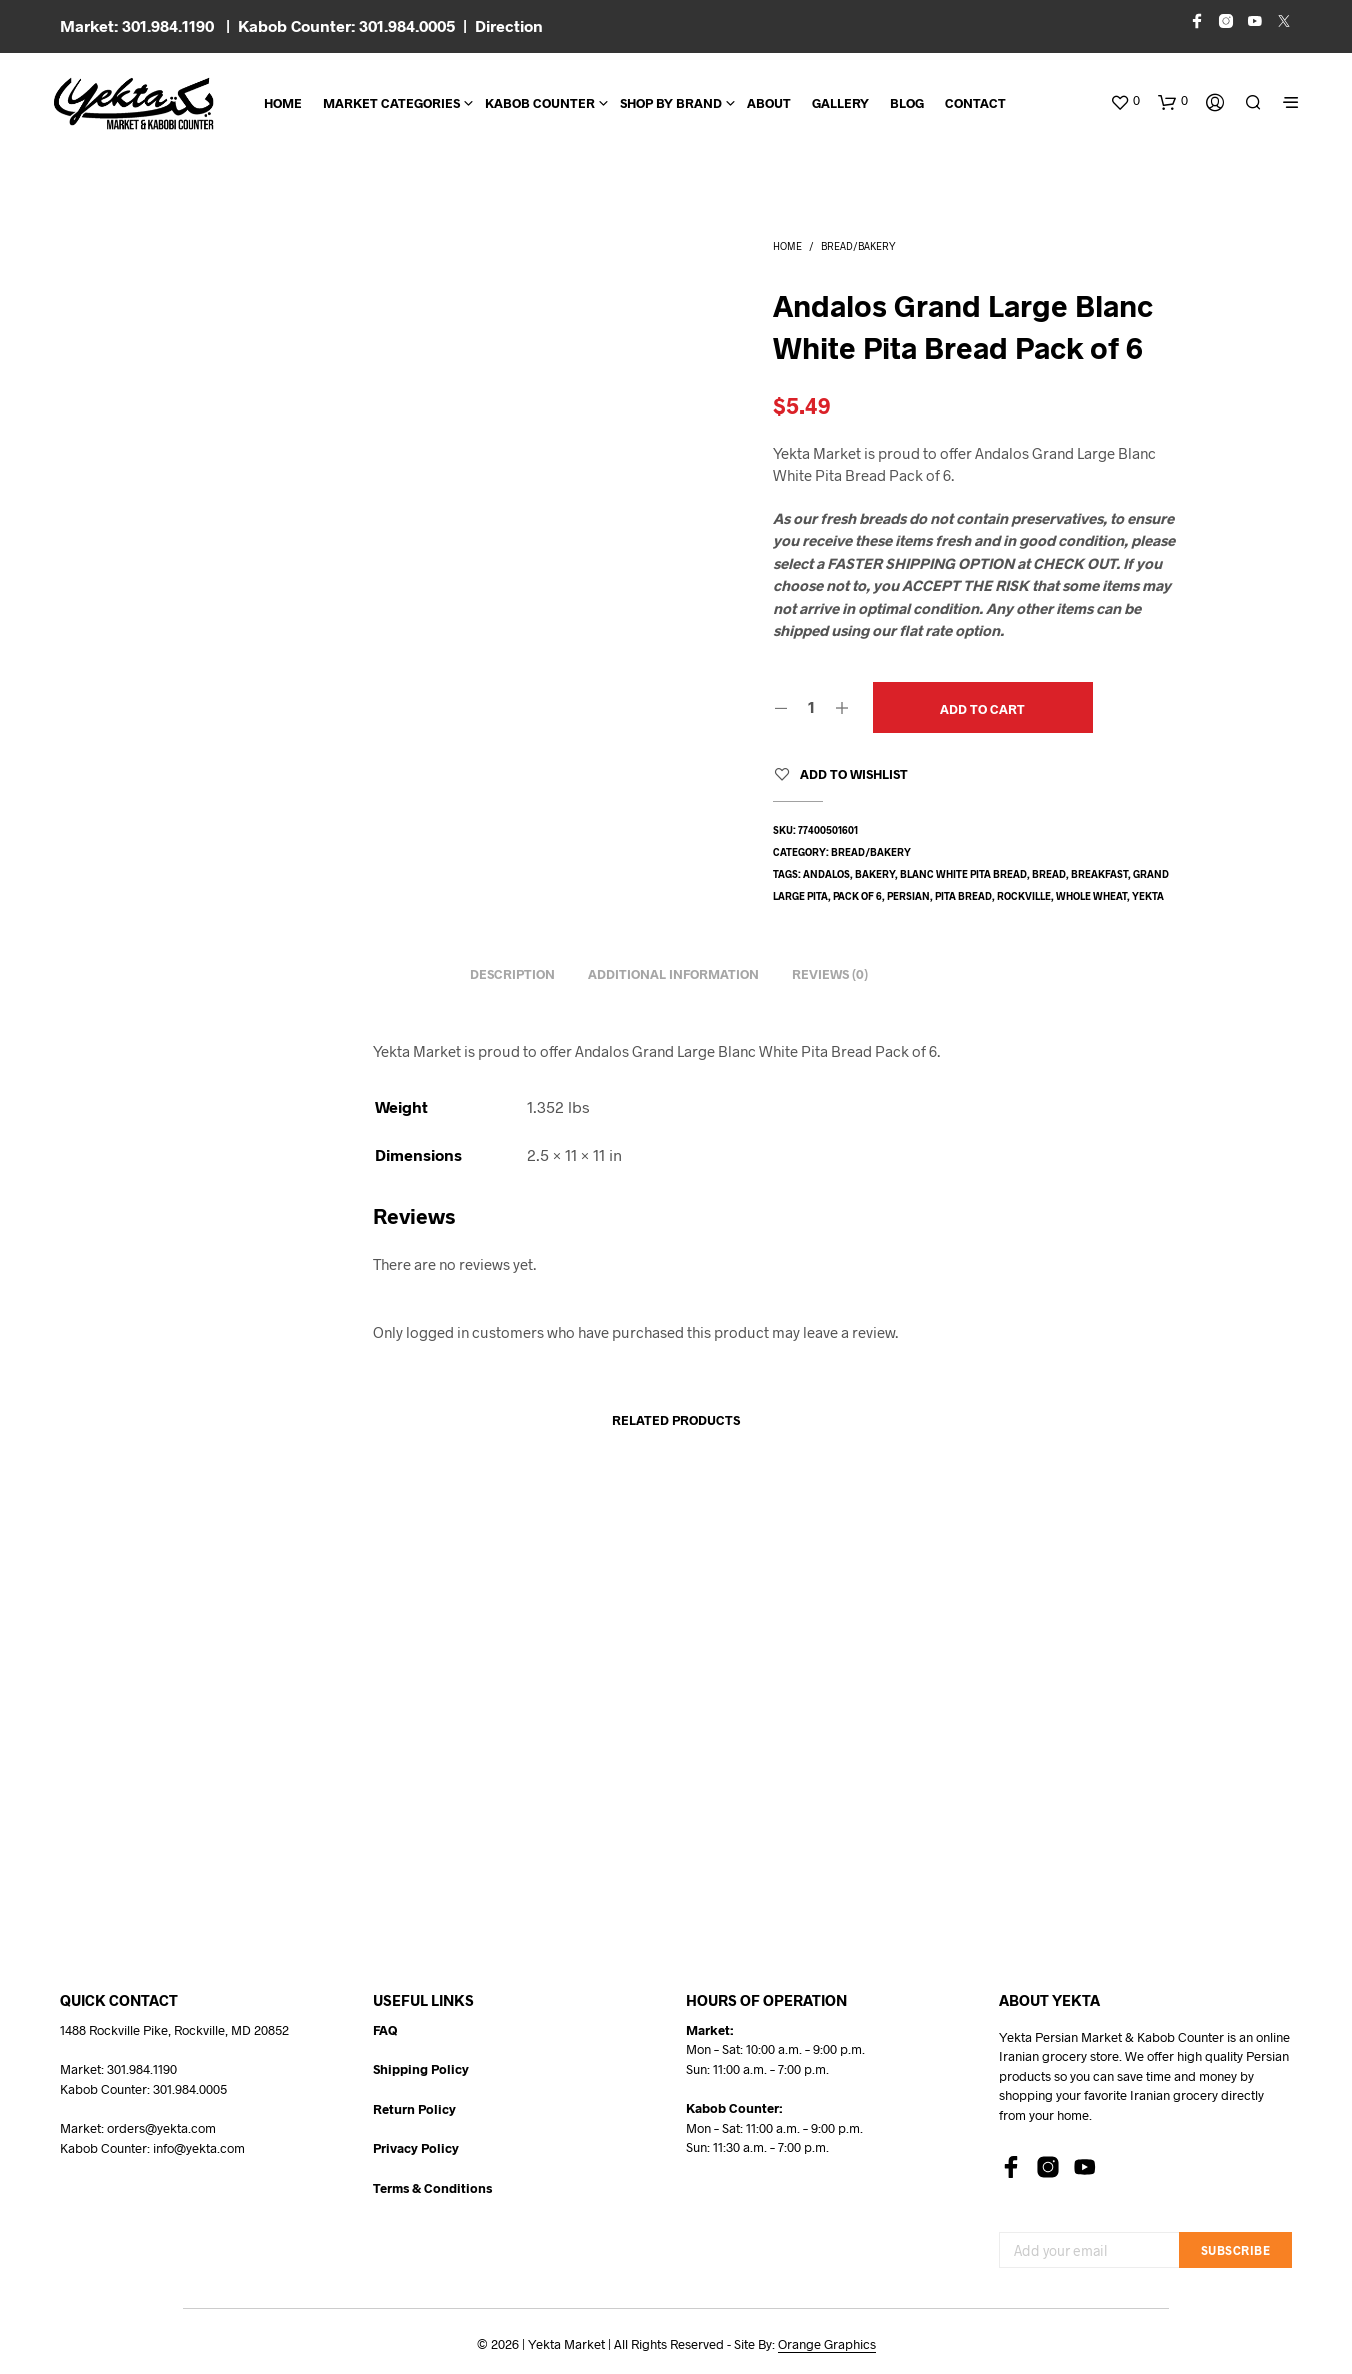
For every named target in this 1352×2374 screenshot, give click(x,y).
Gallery (840, 103)
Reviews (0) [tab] (830, 974)
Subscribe (1236, 2250)
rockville (1024, 896)
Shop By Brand (671, 103)
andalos (826, 874)
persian (908, 896)
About (769, 103)
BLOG (907, 103)
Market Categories (391, 103)
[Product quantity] (811, 707)
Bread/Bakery (858, 246)
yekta (1148, 896)
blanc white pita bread (963, 874)
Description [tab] (512, 974)
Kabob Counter (540, 103)
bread (1049, 874)
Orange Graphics (827, 2344)
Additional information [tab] (673, 974)
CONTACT (975, 103)
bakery (875, 874)
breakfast (1099, 874)
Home (283, 103)
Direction (509, 25)
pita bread (963, 896)
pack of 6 (857, 896)
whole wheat (1091, 896)
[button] (1125, 101)
